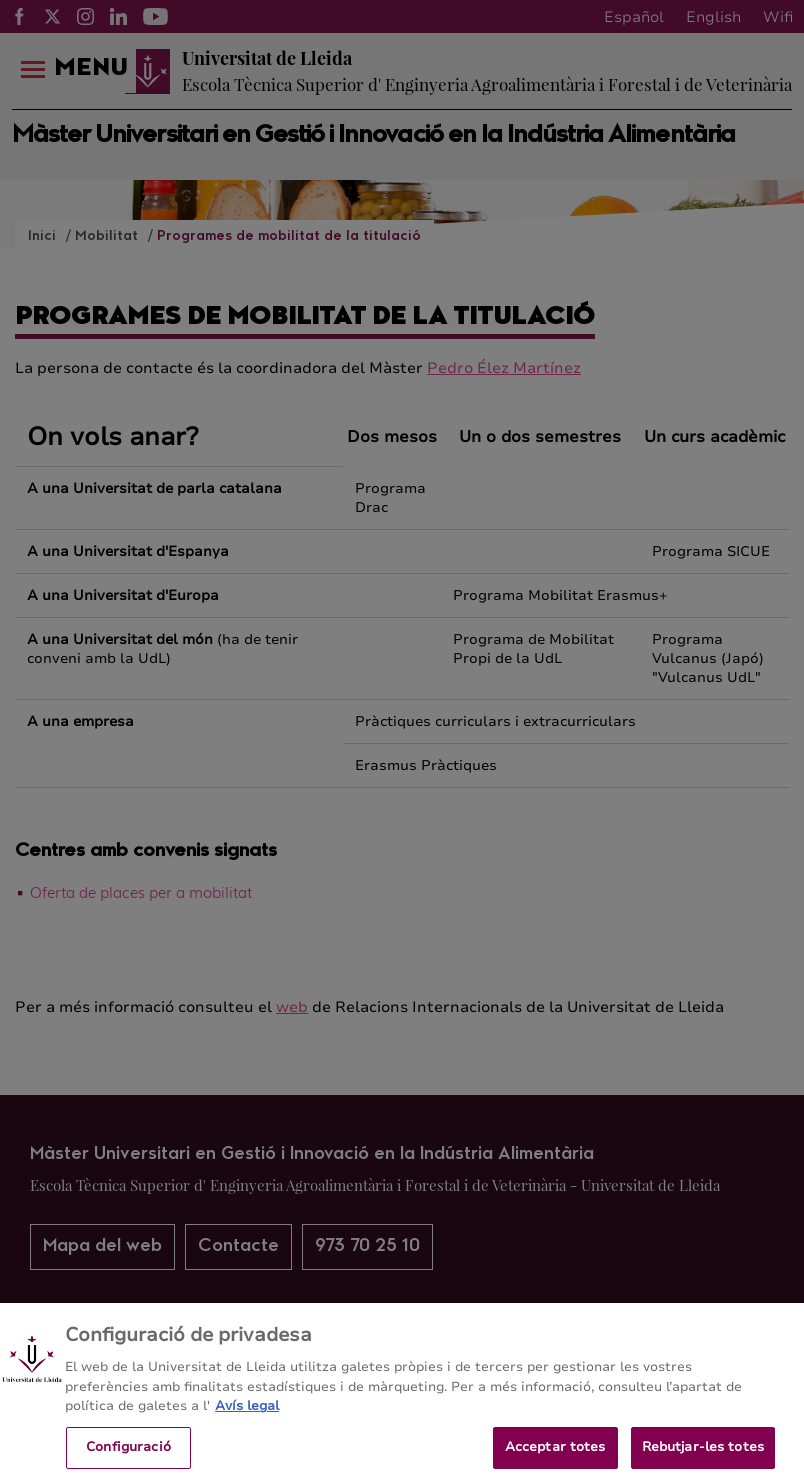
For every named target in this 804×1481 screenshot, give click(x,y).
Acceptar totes (555, 1456)
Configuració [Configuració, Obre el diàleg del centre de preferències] (128, 1456)
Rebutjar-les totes (703, 1456)
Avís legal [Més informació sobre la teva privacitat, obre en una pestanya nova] (247, 1415)
